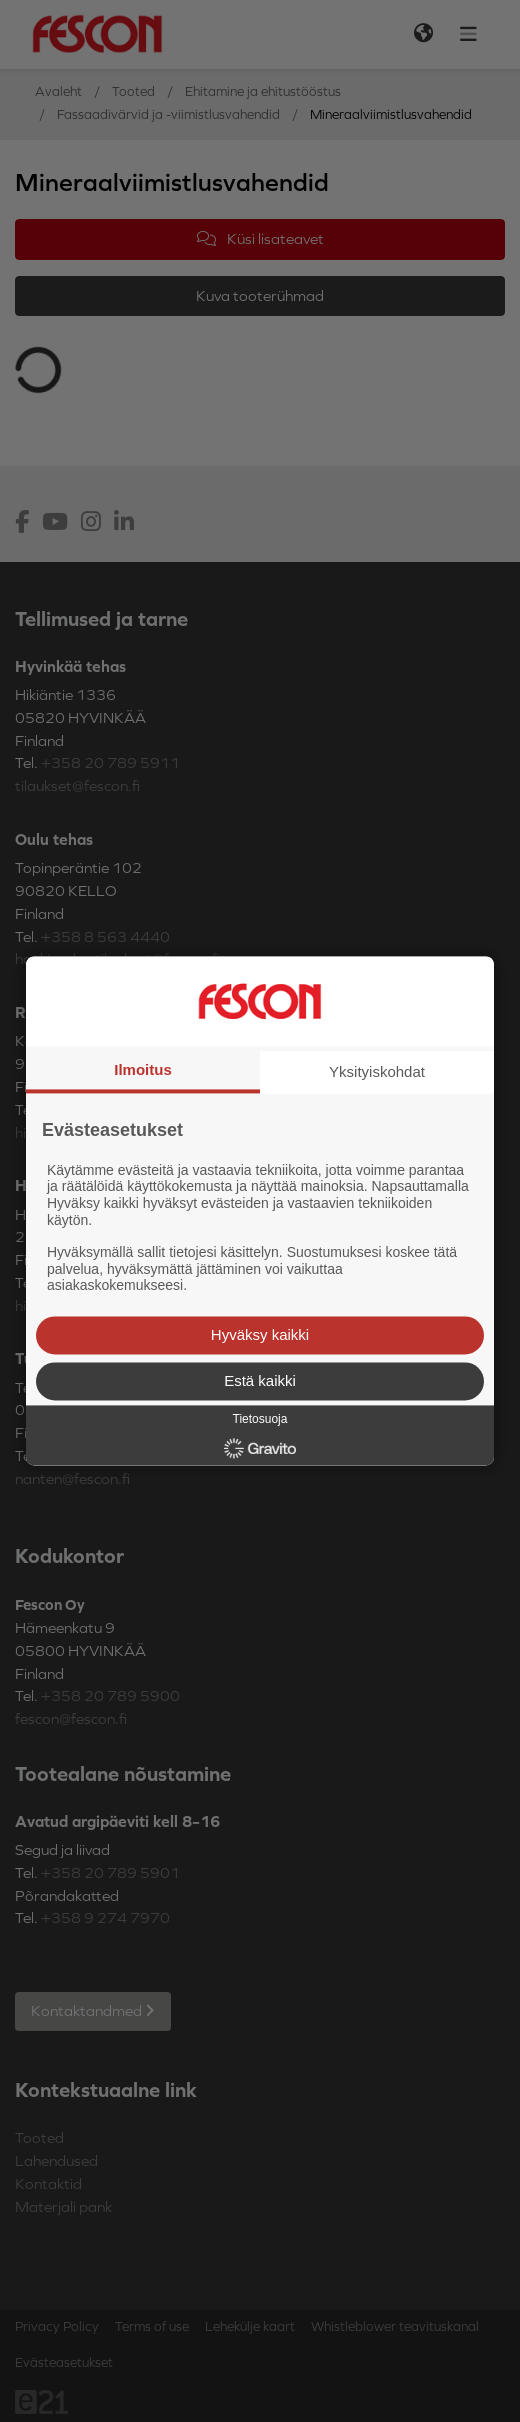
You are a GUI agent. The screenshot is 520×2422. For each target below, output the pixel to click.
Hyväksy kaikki (260, 1335)
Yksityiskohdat (377, 1071)
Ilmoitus (143, 1069)
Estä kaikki (260, 1381)
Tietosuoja (260, 1419)
